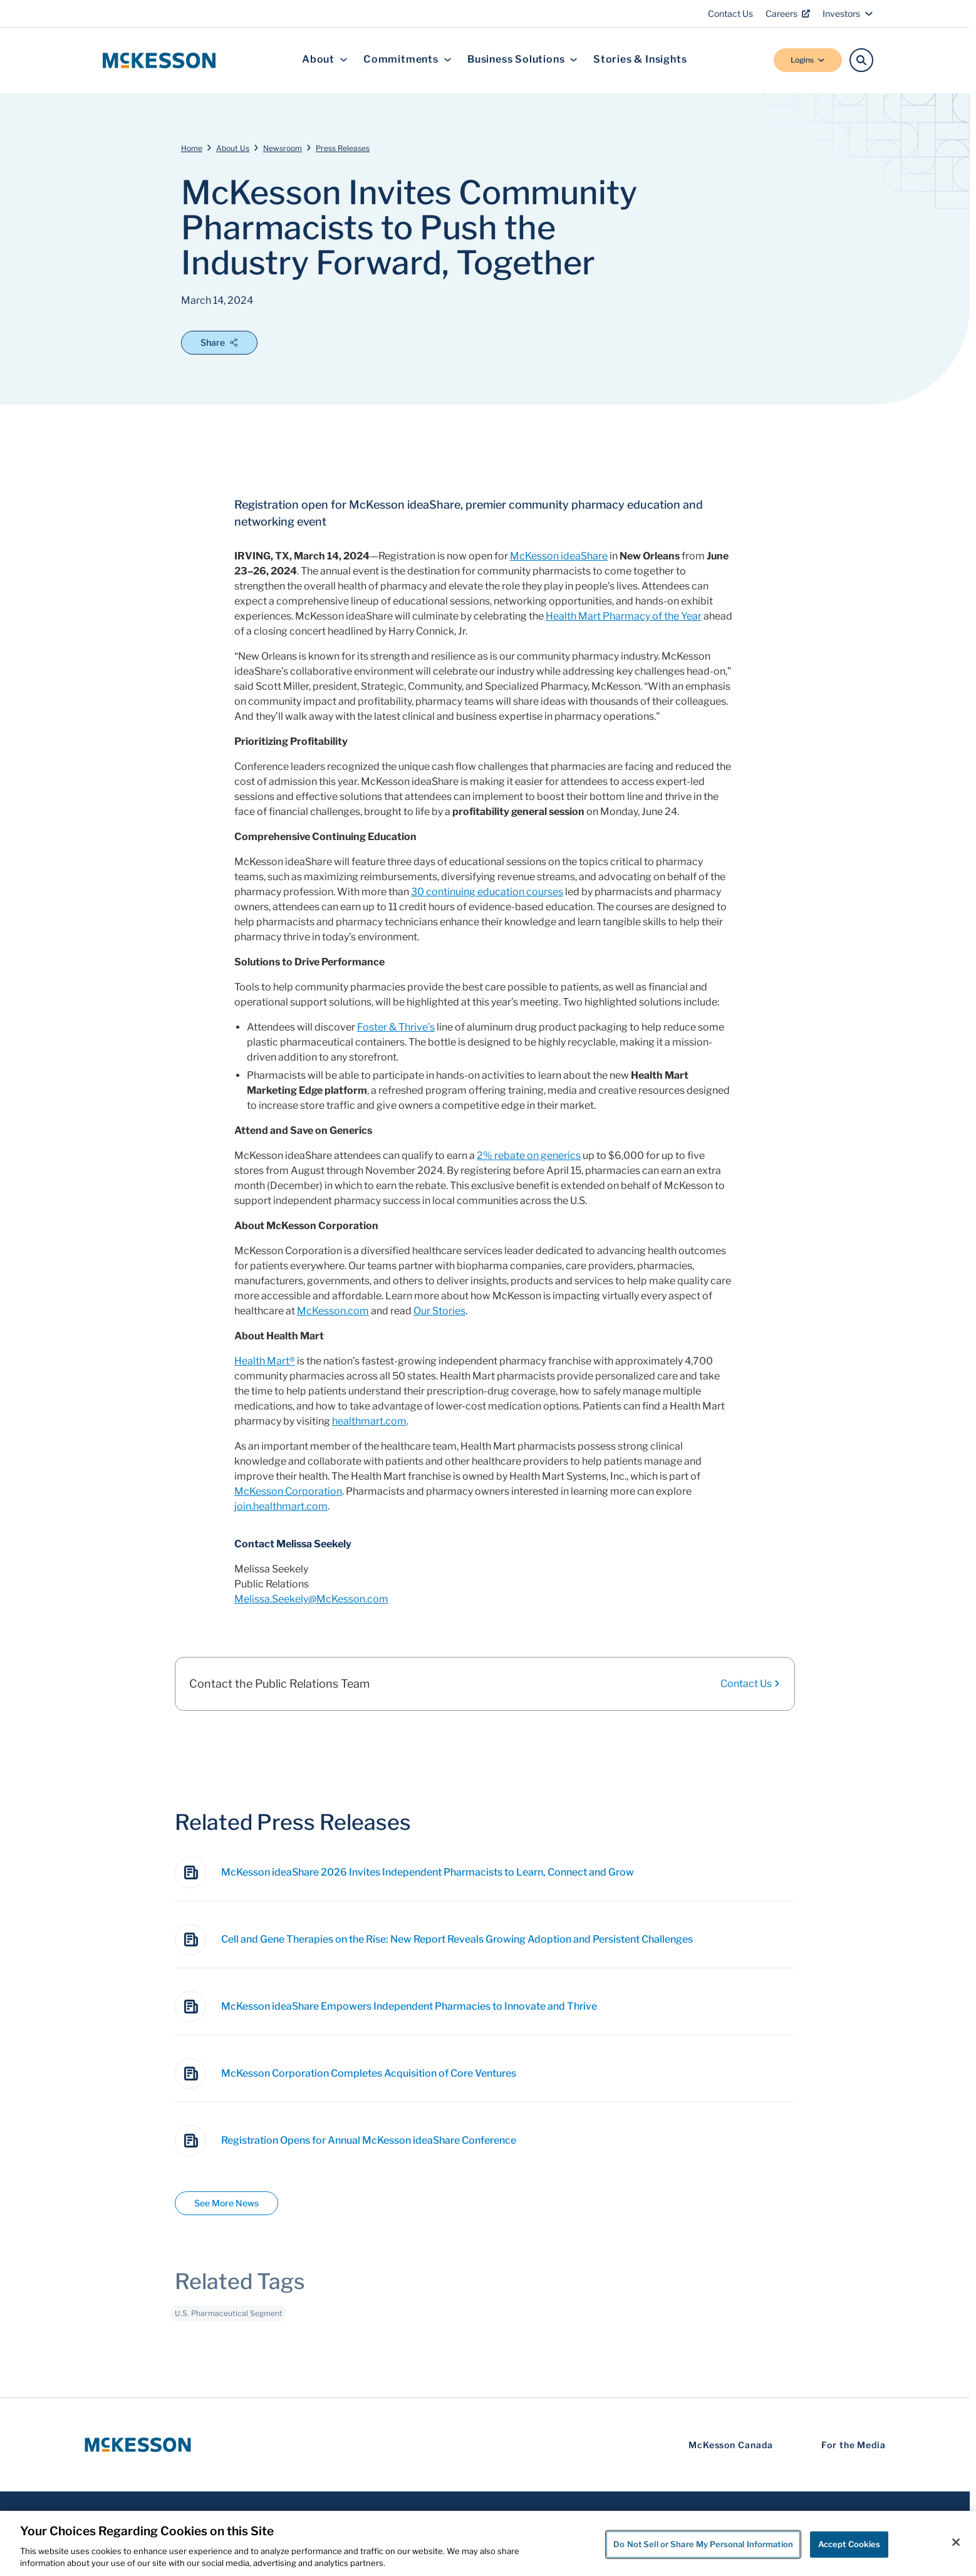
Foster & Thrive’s (396, 1027)
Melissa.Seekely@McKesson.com (311, 1599)
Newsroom (282, 148)
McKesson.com (333, 1311)
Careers (788, 13)
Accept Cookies (849, 2544)
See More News (226, 2203)
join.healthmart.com (281, 1506)
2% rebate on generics (529, 1155)
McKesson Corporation (288, 1491)
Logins (808, 60)
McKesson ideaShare (559, 556)
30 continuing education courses (487, 892)
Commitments (407, 60)
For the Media (853, 2444)
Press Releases (343, 148)
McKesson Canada (730, 2444)
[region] (488, 2543)
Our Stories (439, 1311)
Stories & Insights (640, 60)
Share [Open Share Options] (219, 342)
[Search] (861, 60)
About (325, 60)
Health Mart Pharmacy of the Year (624, 616)
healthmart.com (369, 1421)
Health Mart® (264, 1361)
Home (191, 148)
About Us (232, 148)
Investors (848, 13)
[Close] (956, 2542)
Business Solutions (522, 60)
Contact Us (730, 13)
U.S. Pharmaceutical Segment (229, 2320)
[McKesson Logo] (138, 2445)
